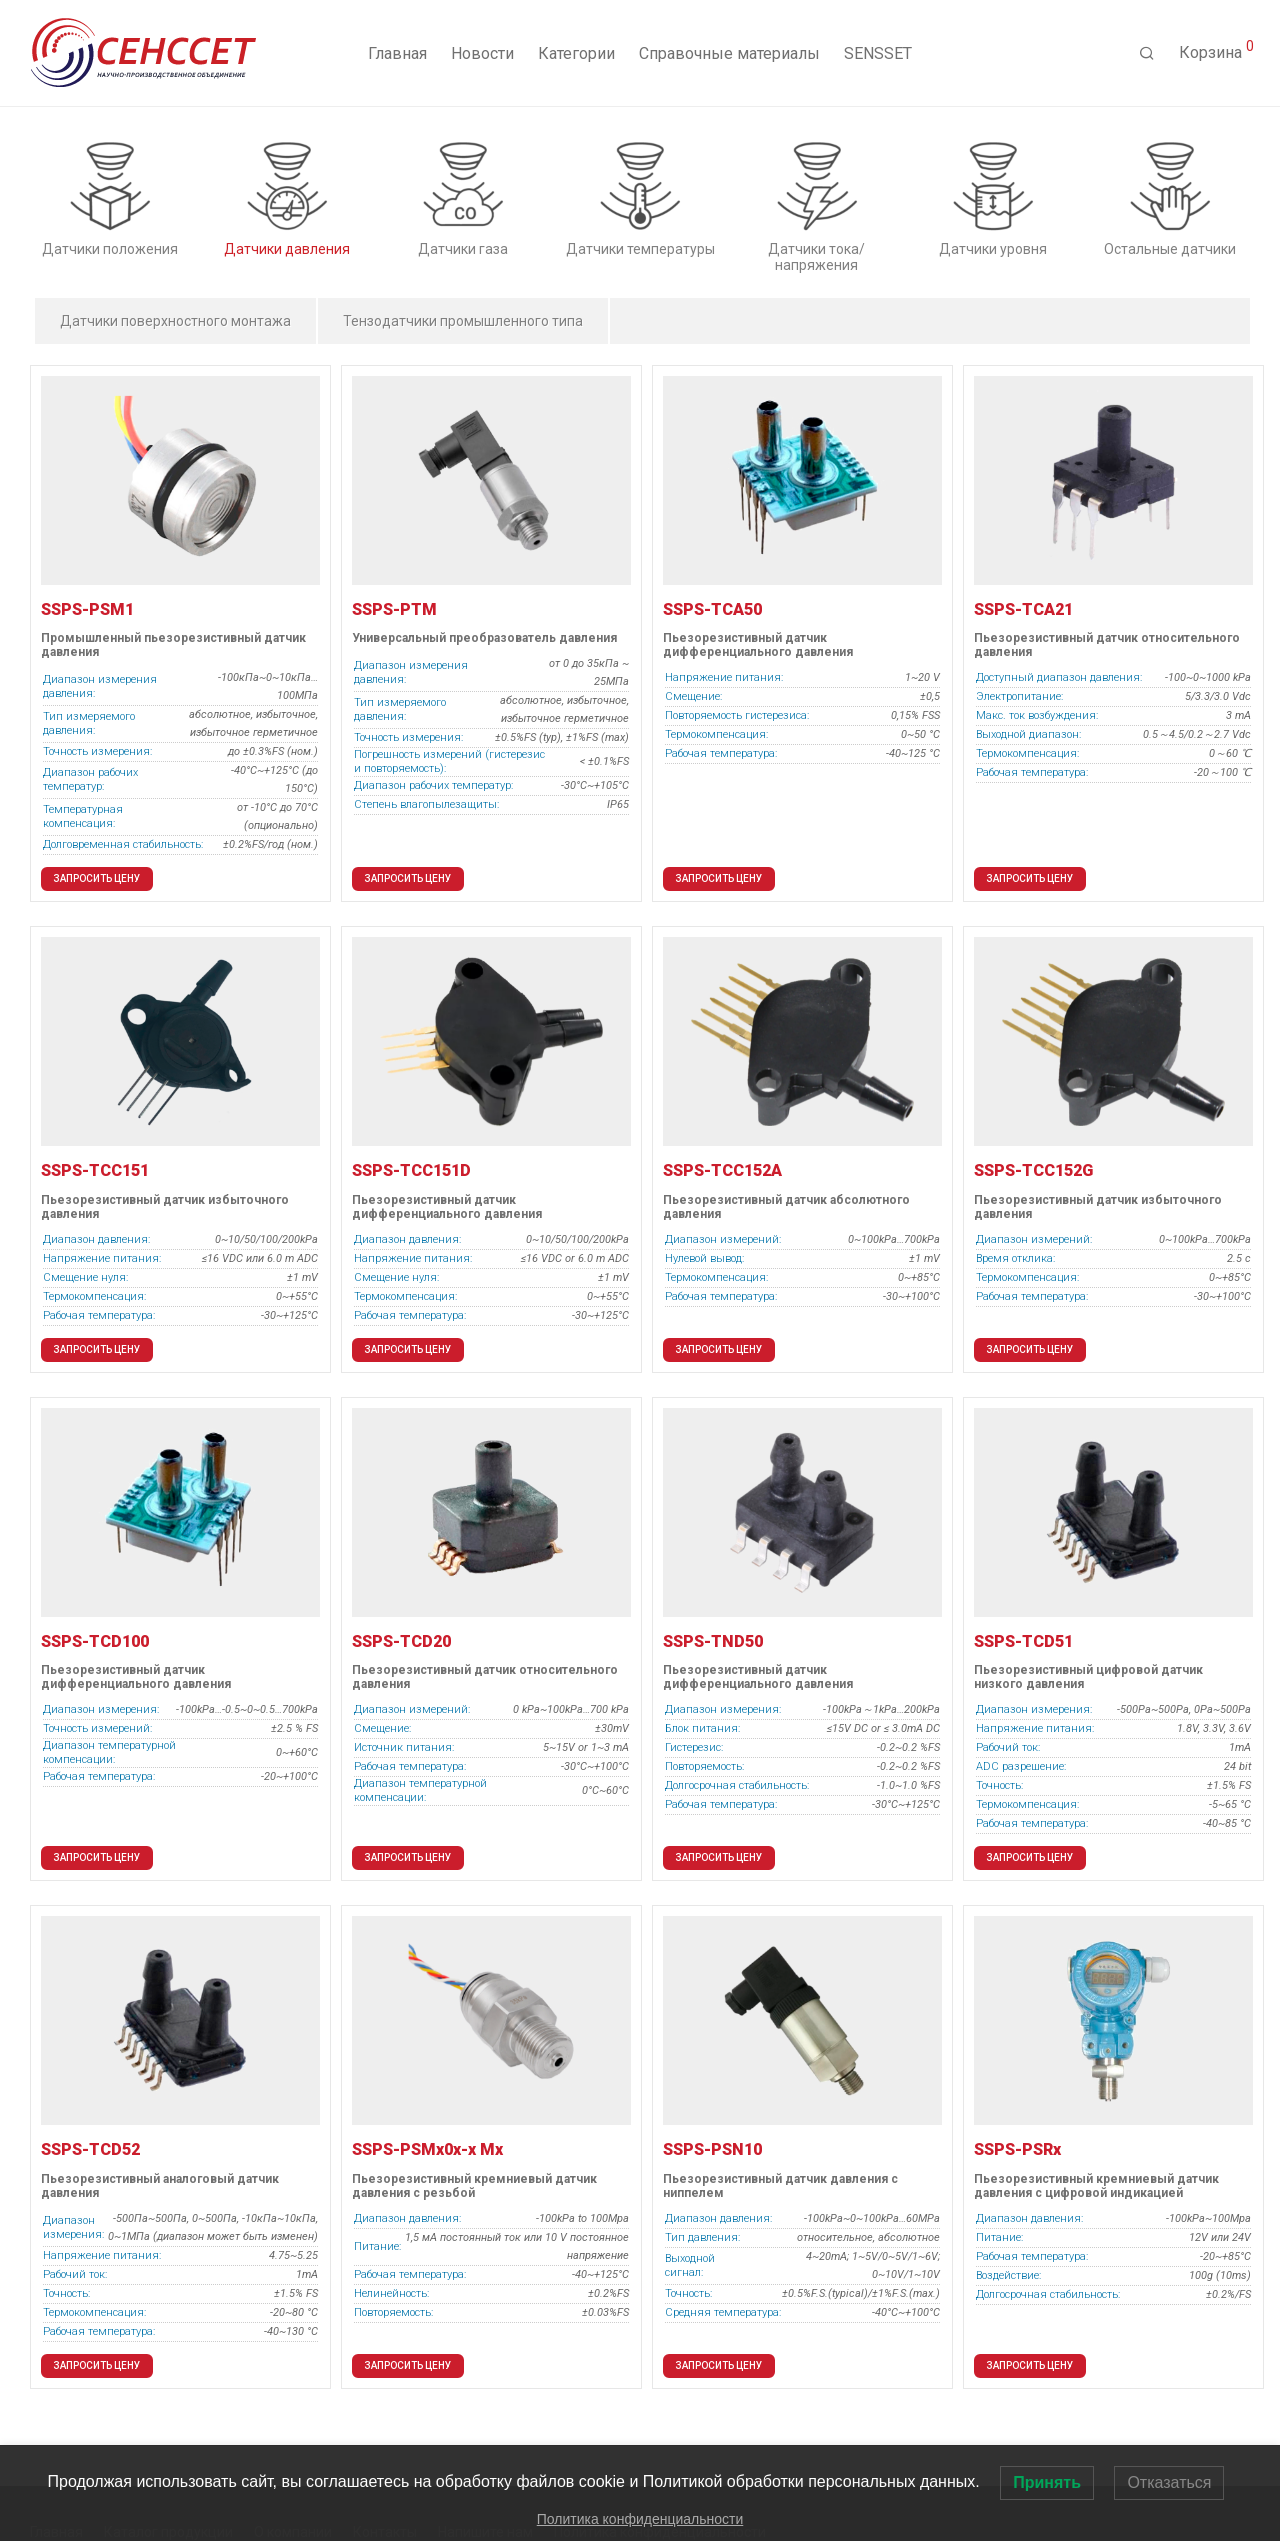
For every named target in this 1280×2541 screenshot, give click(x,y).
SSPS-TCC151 (95, 1170)
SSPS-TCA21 (1023, 609)
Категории (576, 53)
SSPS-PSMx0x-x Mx (427, 2149)
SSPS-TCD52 (90, 2149)
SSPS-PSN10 (712, 2149)
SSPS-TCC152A (722, 1170)
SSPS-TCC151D (411, 1170)
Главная (397, 53)
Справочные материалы (729, 53)
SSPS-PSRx (1017, 2149)
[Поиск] (1147, 54)
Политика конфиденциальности (640, 2519)
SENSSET (878, 53)
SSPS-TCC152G (1033, 1170)
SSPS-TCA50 (712, 609)
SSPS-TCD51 (1023, 1641)
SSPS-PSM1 (87, 609)
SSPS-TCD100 (95, 1641)
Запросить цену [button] (96, 878)
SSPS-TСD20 (401, 1641)
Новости (482, 53)
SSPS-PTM (394, 609)
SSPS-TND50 (713, 1641)
